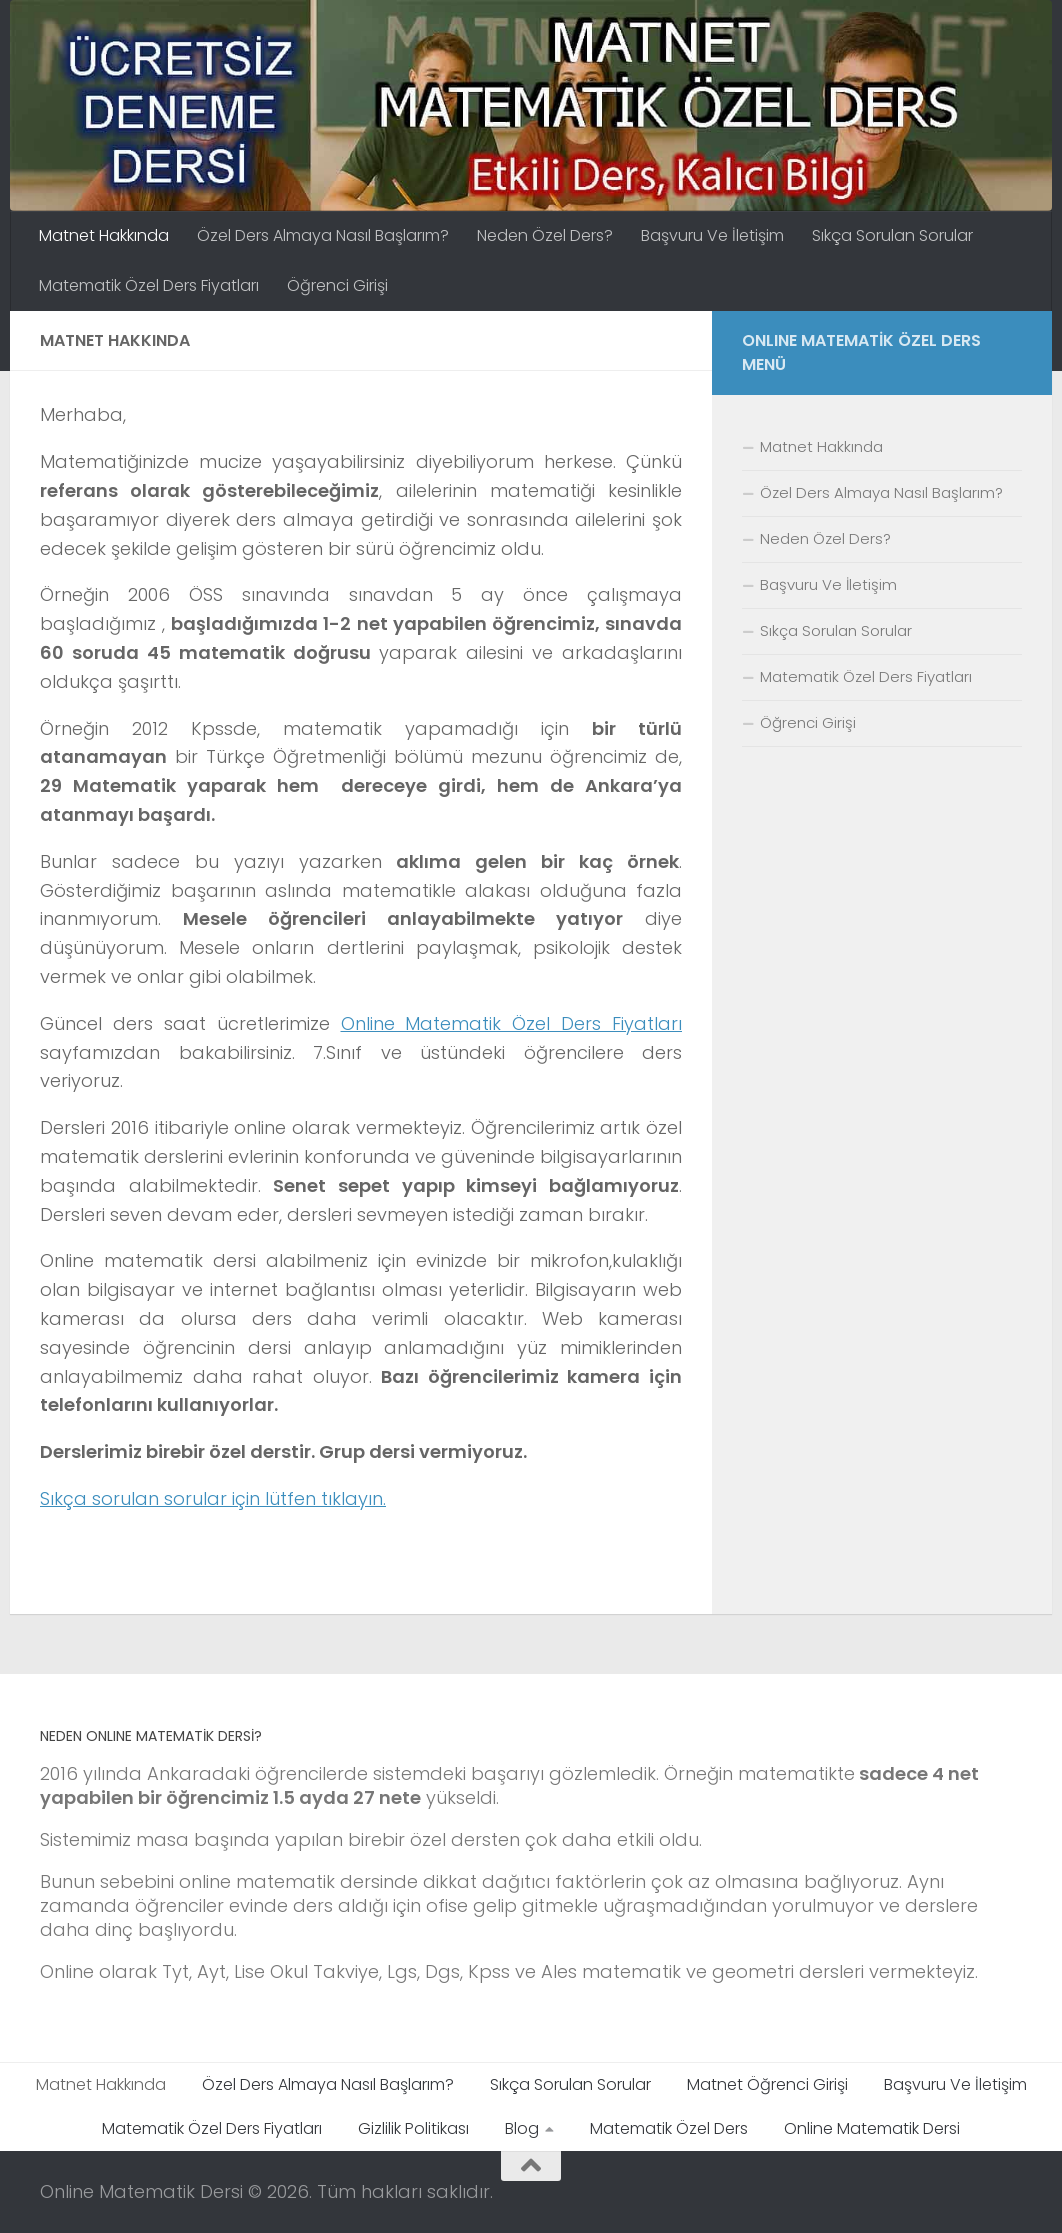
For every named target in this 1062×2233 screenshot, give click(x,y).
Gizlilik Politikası (413, 2128)
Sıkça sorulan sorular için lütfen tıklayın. (213, 1498)
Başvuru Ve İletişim (712, 235)
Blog (522, 2128)
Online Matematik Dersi (872, 2128)
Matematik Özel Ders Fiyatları (149, 285)
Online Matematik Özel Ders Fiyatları (512, 1023)
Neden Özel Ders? (545, 235)
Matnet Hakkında (104, 235)
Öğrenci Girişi (337, 285)
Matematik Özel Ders (669, 2128)
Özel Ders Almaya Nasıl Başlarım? (323, 235)
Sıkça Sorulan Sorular (892, 235)
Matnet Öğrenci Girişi (767, 2084)
